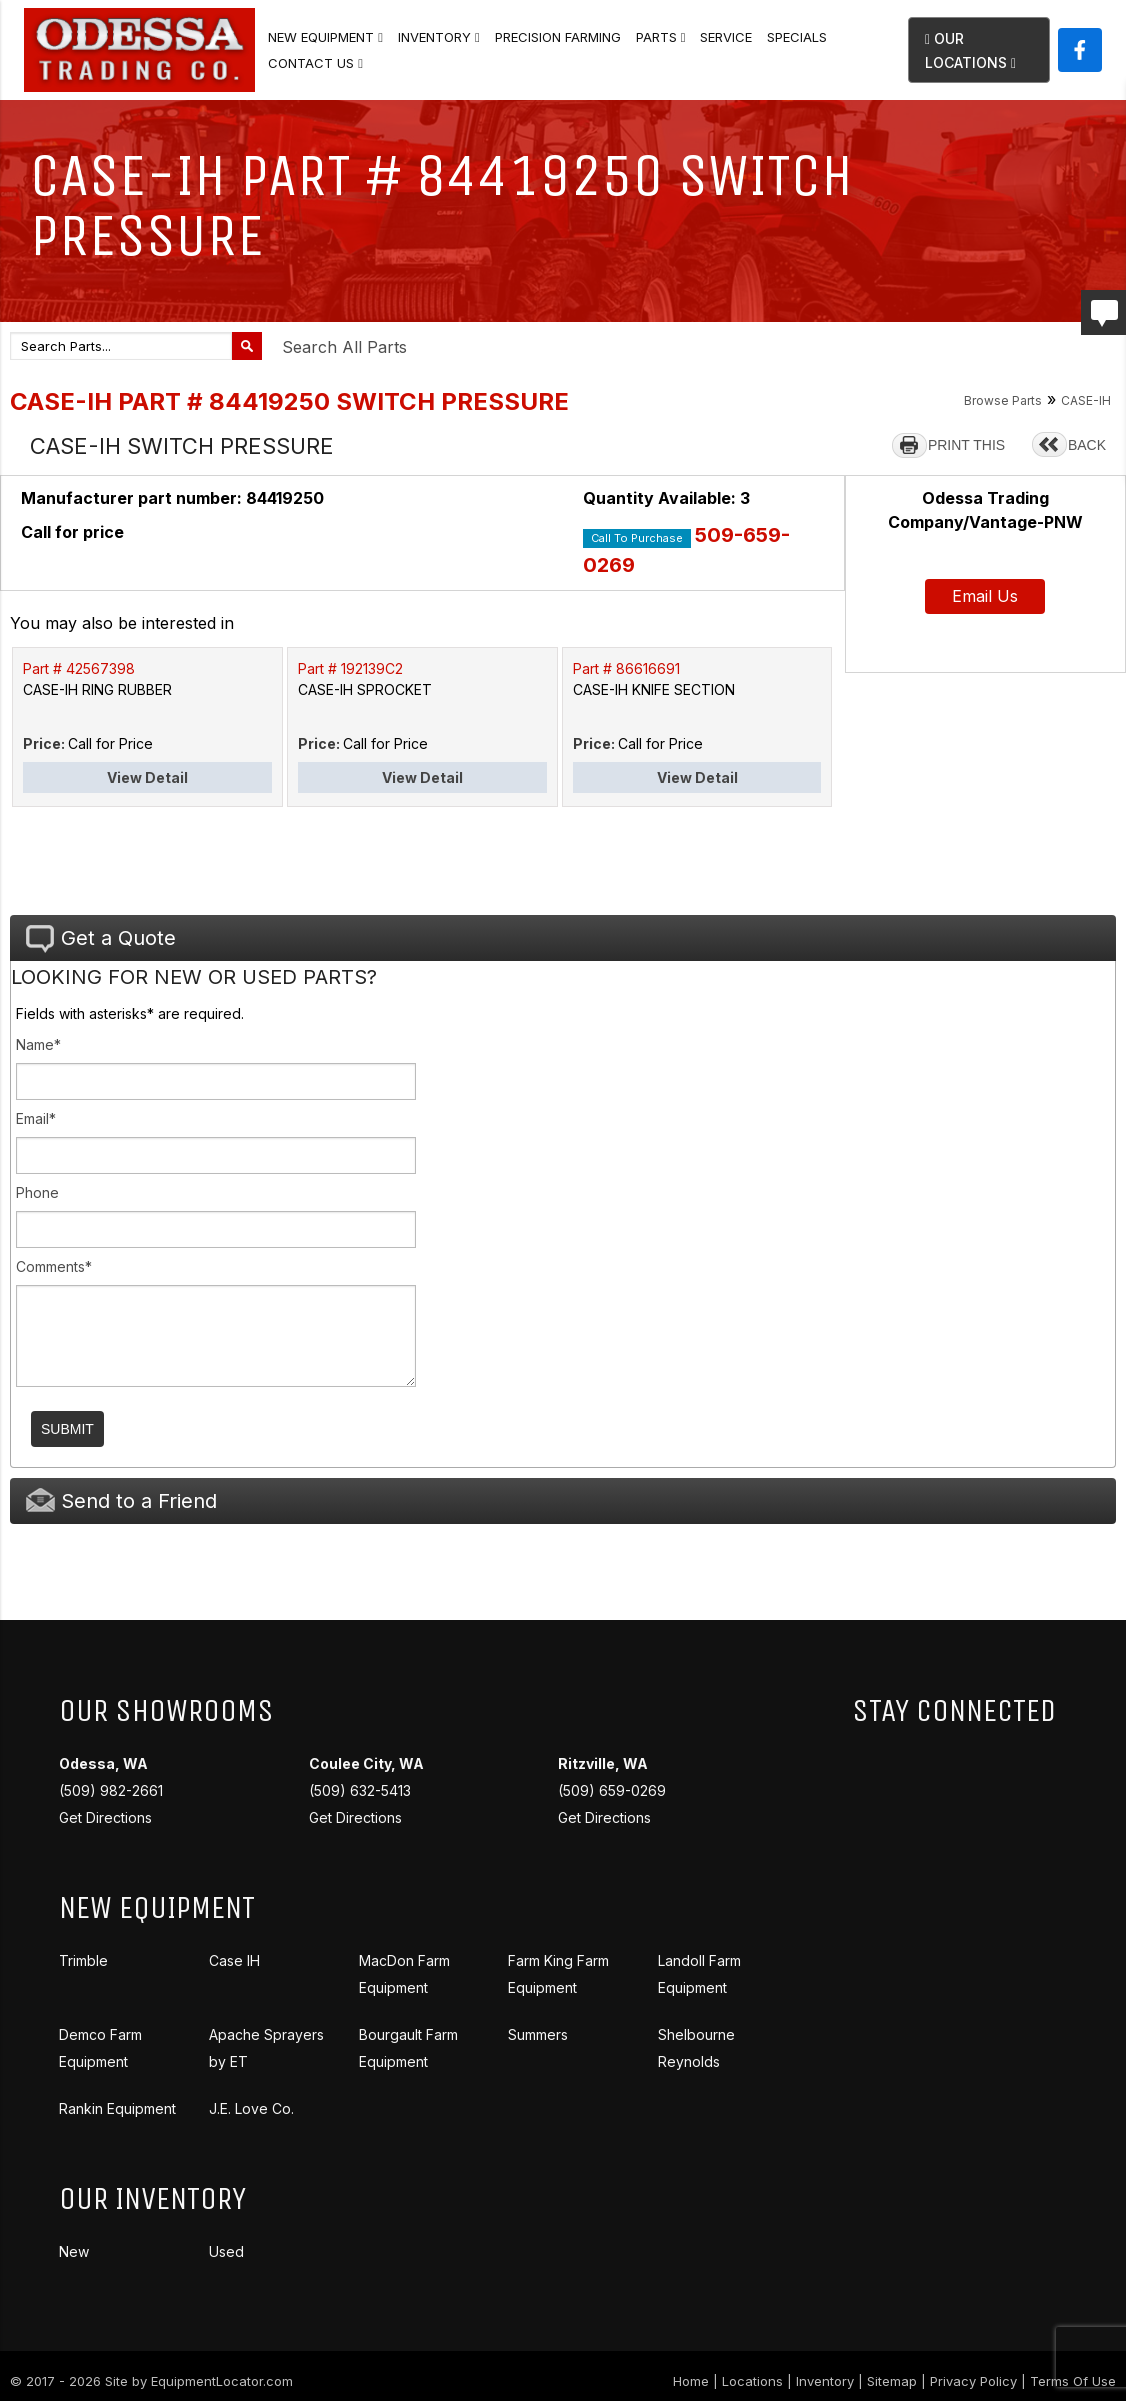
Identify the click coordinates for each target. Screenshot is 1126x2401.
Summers (538, 2034)
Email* (36, 1118)
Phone (37, 1192)
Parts (661, 37)
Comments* (54, 1266)
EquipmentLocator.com (222, 2381)
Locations (752, 2381)
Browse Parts (1003, 400)
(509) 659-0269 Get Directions (612, 1790)
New (74, 2251)
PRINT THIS (966, 445)
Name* (38, 1044)
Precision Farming (558, 37)
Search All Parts (344, 347)
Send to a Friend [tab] (121, 1500)
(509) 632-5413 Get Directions (366, 1790)
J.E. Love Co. (251, 2108)
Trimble (83, 1960)
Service (726, 37)
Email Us (985, 596)
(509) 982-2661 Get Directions (111, 1790)
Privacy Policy (973, 2381)
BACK (1087, 445)
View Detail (147, 777)
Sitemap (892, 2381)
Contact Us (315, 63)
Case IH (234, 1960)
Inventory (439, 37)
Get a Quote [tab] (101, 939)
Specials (797, 37)
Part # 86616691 (626, 668)
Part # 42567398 (79, 668)
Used (226, 2251)
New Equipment (325, 37)
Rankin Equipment (117, 2108)
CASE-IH (1086, 400)
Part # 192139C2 (350, 668)
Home (691, 2381)
